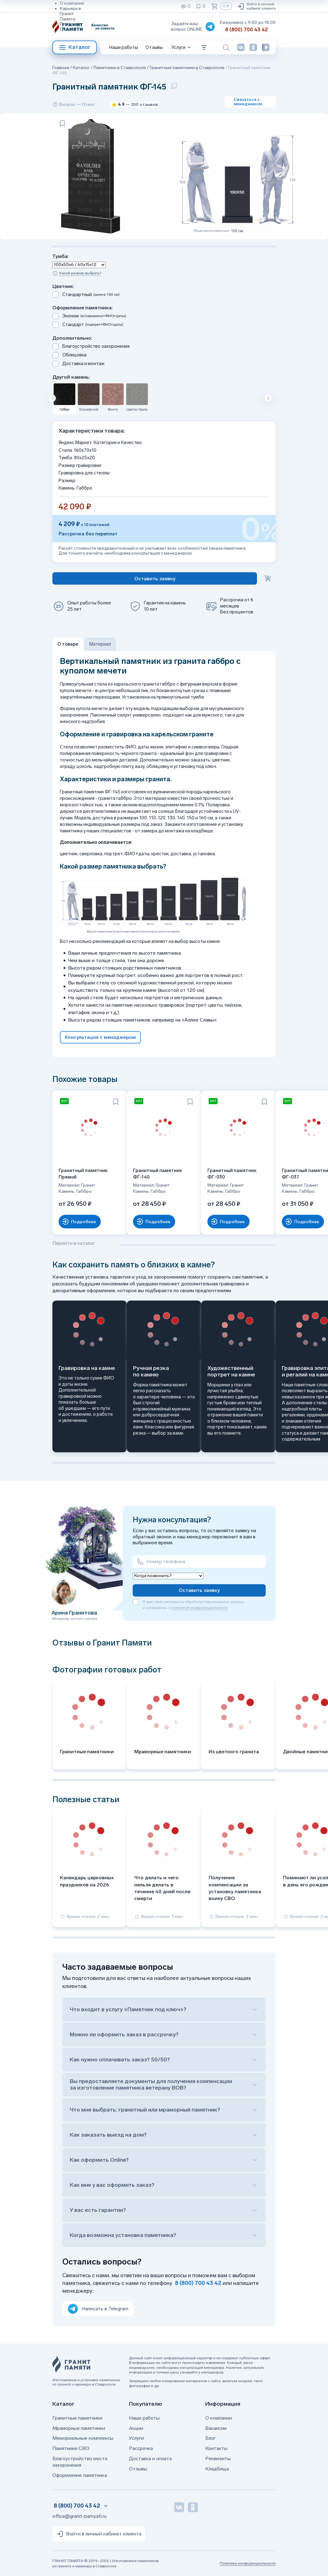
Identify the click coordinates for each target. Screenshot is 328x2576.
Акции (136, 2428)
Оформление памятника (79, 2475)
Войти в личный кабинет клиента (256, 6)
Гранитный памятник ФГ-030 (231, 1174)
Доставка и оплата (150, 2458)
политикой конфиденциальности (199, 1608)
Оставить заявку (199, 1590)
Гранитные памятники (77, 2418)
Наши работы (123, 47)
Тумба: (60, 256)
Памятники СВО (70, 2448)
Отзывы (68, 29)
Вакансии (216, 2428)
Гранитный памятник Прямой (83, 1174)
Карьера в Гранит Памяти (70, 14)
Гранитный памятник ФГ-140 (157, 1174)
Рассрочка (141, 2448)
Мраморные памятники (78, 2428)
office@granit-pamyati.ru (79, 2516)
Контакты (216, 2448)
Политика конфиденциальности (248, 2563)
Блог (210, 2438)
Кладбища (217, 2469)
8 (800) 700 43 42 (246, 30)
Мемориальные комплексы (82, 2438)
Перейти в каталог (73, 1243)
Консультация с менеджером (100, 1037)
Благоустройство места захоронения (79, 2462)
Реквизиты (71, 24)
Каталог (75, 47)
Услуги (136, 2438)
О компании (72, 3)
